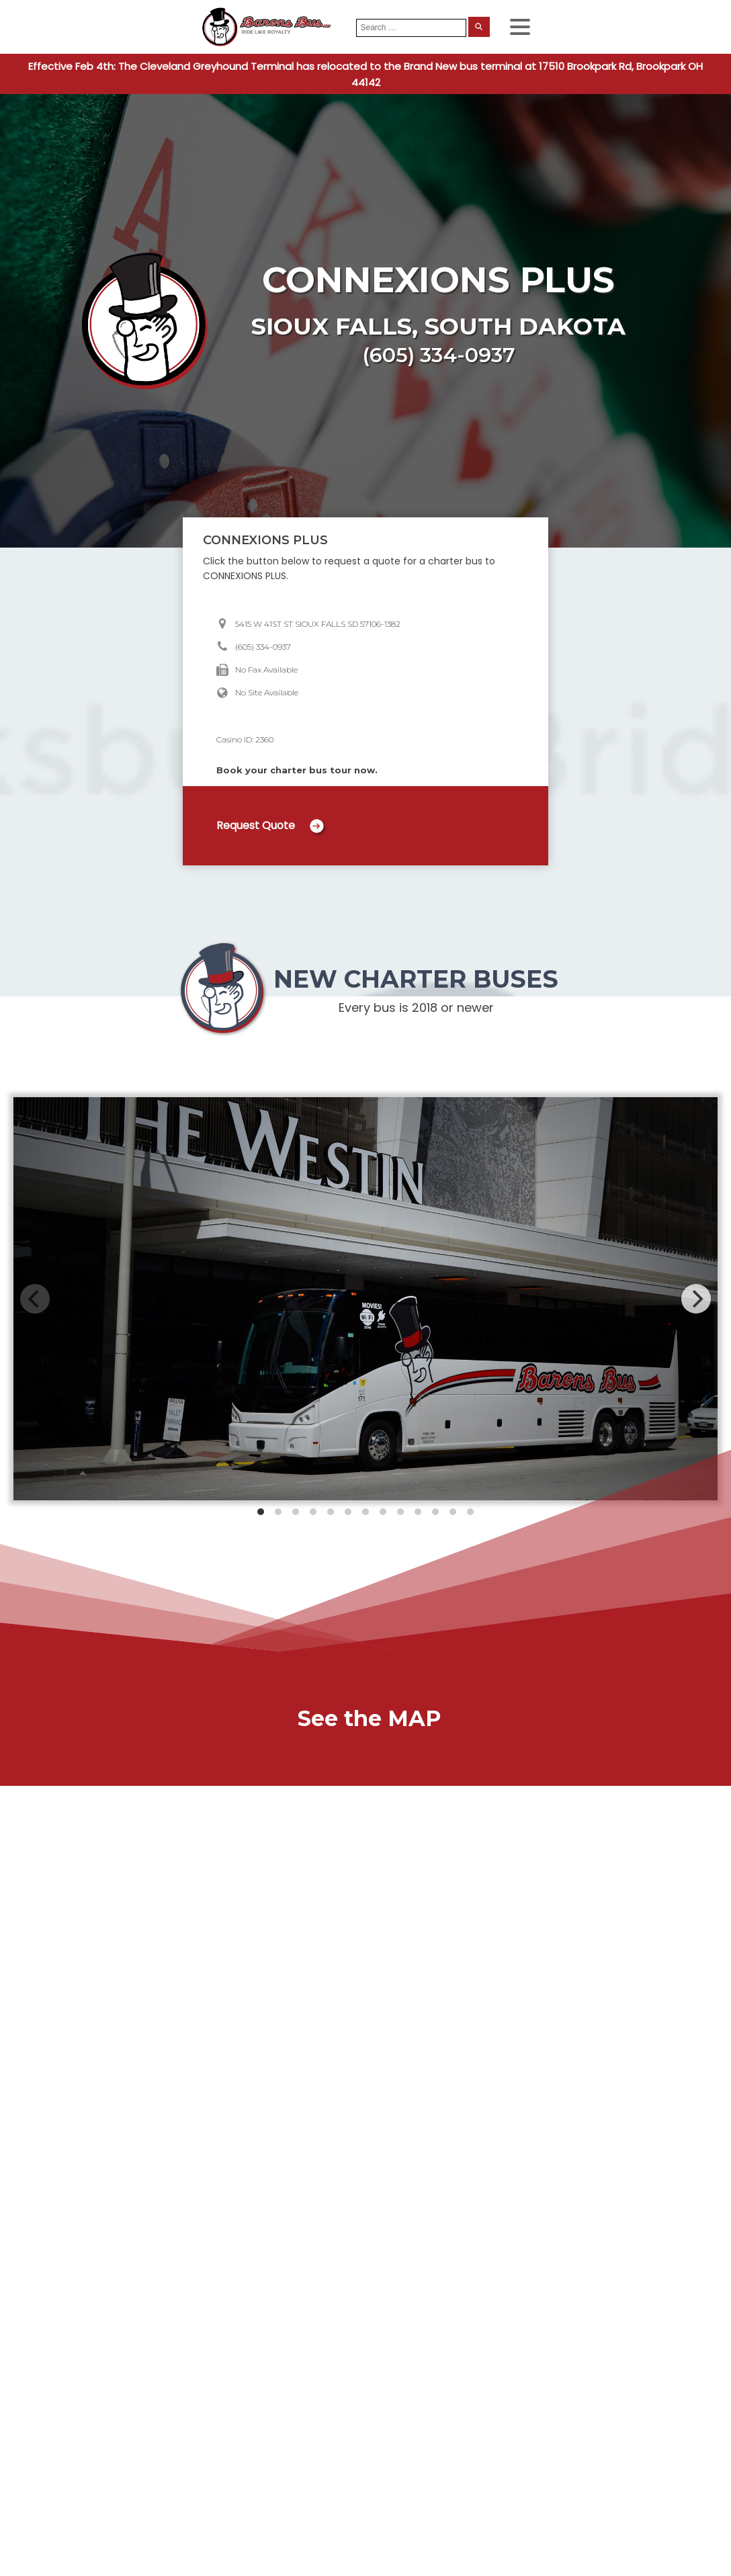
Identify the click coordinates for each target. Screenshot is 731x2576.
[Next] (696, 1299)
